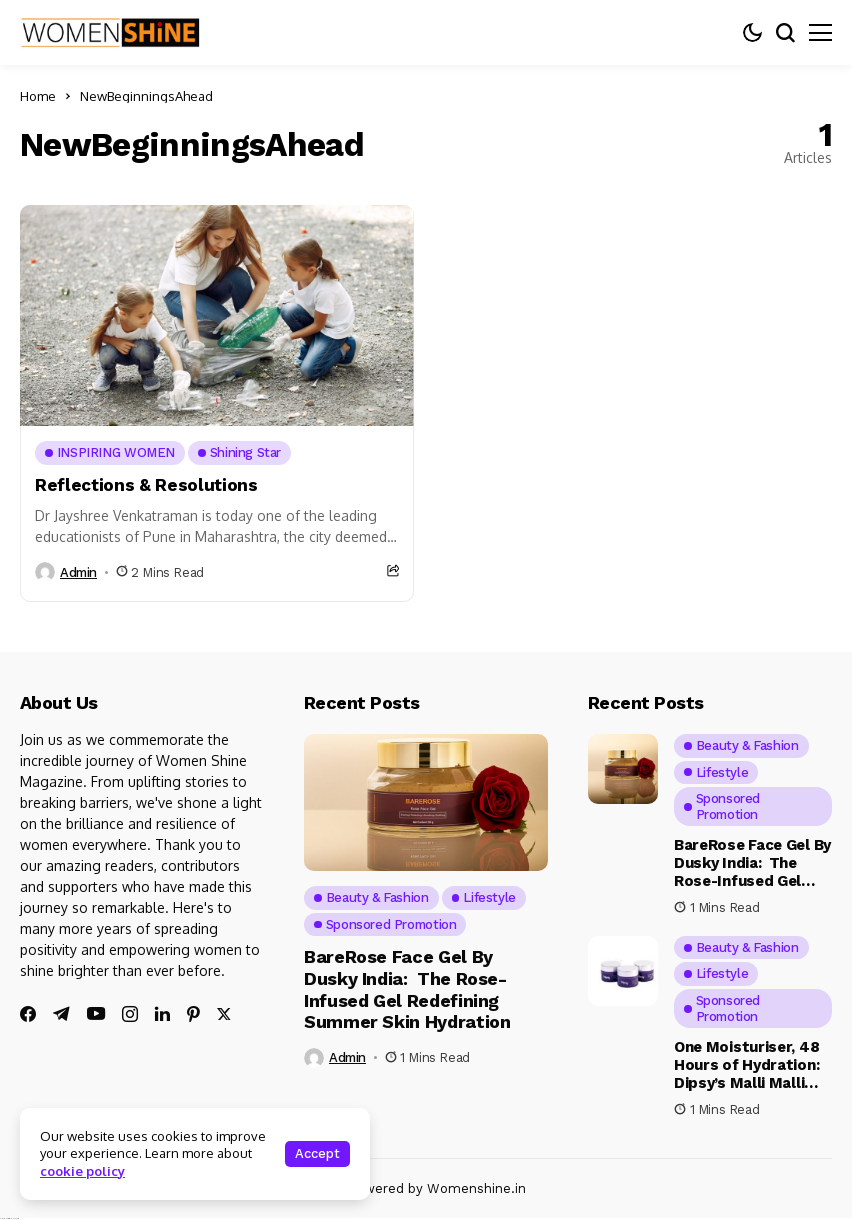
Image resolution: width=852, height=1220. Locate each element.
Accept (317, 1153)
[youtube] (96, 1014)
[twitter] (224, 1014)
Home (38, 96)
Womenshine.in (476, 1188)
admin (78, 572)
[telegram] (61, 1014)
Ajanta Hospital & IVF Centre (9, 1218)
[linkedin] (162, 1014)
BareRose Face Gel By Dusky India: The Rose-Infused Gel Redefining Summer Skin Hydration (407, 989)
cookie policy (82, 1171)
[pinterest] (193, 1014)
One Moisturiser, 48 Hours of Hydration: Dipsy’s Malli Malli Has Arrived (746, 1074)
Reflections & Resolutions (146, 485)
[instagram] (130, 1014)
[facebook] (28, 1014)
